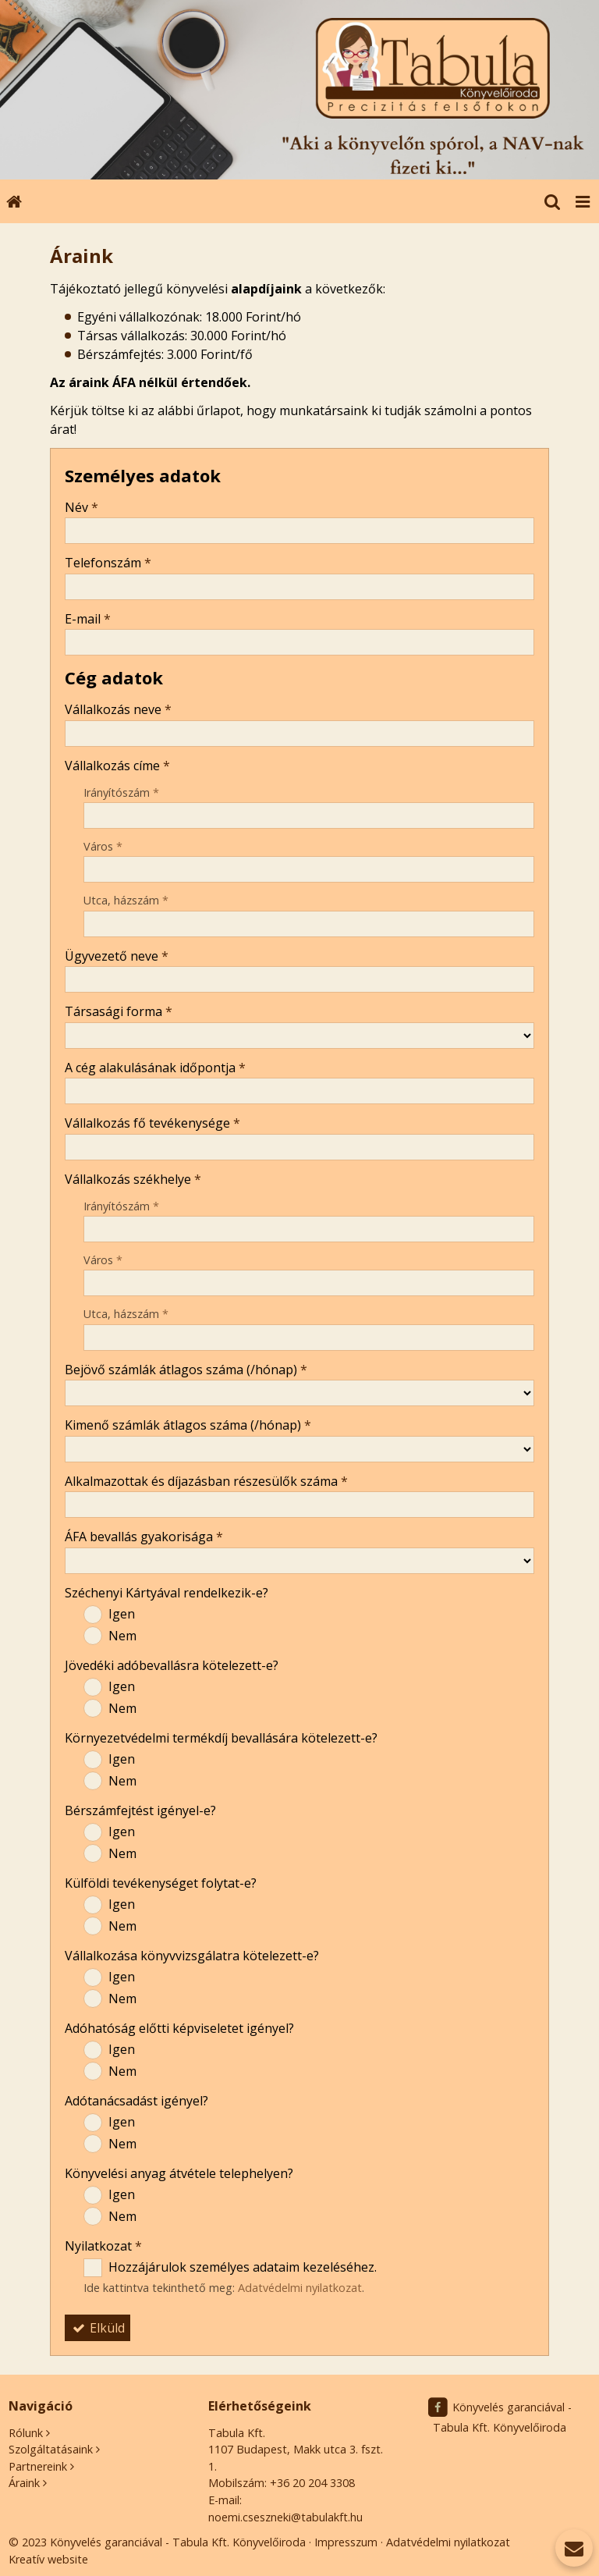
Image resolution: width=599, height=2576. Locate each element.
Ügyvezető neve (116, 956)
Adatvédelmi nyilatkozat (300, 2287)
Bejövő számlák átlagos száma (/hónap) (186, 1369)
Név (81, 507)
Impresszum (345, 2542)
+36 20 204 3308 (312, 2482)
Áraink (24, 2482)
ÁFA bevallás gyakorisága (144, 1536)
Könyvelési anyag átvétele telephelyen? (179, 2173)
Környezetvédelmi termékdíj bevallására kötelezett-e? (221, 1737)
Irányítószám (121, 792)
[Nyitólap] (299, 89)
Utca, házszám (125, 900)
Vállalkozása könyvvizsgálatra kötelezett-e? (192, 1955)
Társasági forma (118, 1011)
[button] (582, 200)
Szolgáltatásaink (51, 2449)
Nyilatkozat (103, 2245)
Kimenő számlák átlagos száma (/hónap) (188, 1425)
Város (102, 846)
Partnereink (38, 2466)
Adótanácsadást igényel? (136, 2100)
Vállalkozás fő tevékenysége (152, 1123)
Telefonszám (108, 562)
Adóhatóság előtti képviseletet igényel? (179, 2028)
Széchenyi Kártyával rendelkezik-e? (166, 1592)
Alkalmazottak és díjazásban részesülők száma (206, 1481)
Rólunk (26, 2432)
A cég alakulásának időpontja (155, 1067)
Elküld (97, 2327)
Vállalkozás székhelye (133, 1179)
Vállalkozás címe (117, 765)
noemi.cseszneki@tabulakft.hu (285, 2517)
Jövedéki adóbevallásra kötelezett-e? (171, 1665)
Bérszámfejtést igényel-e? (140, 1810)
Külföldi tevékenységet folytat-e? (161, 1883)
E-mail (88, 618)
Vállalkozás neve (118, 709)
